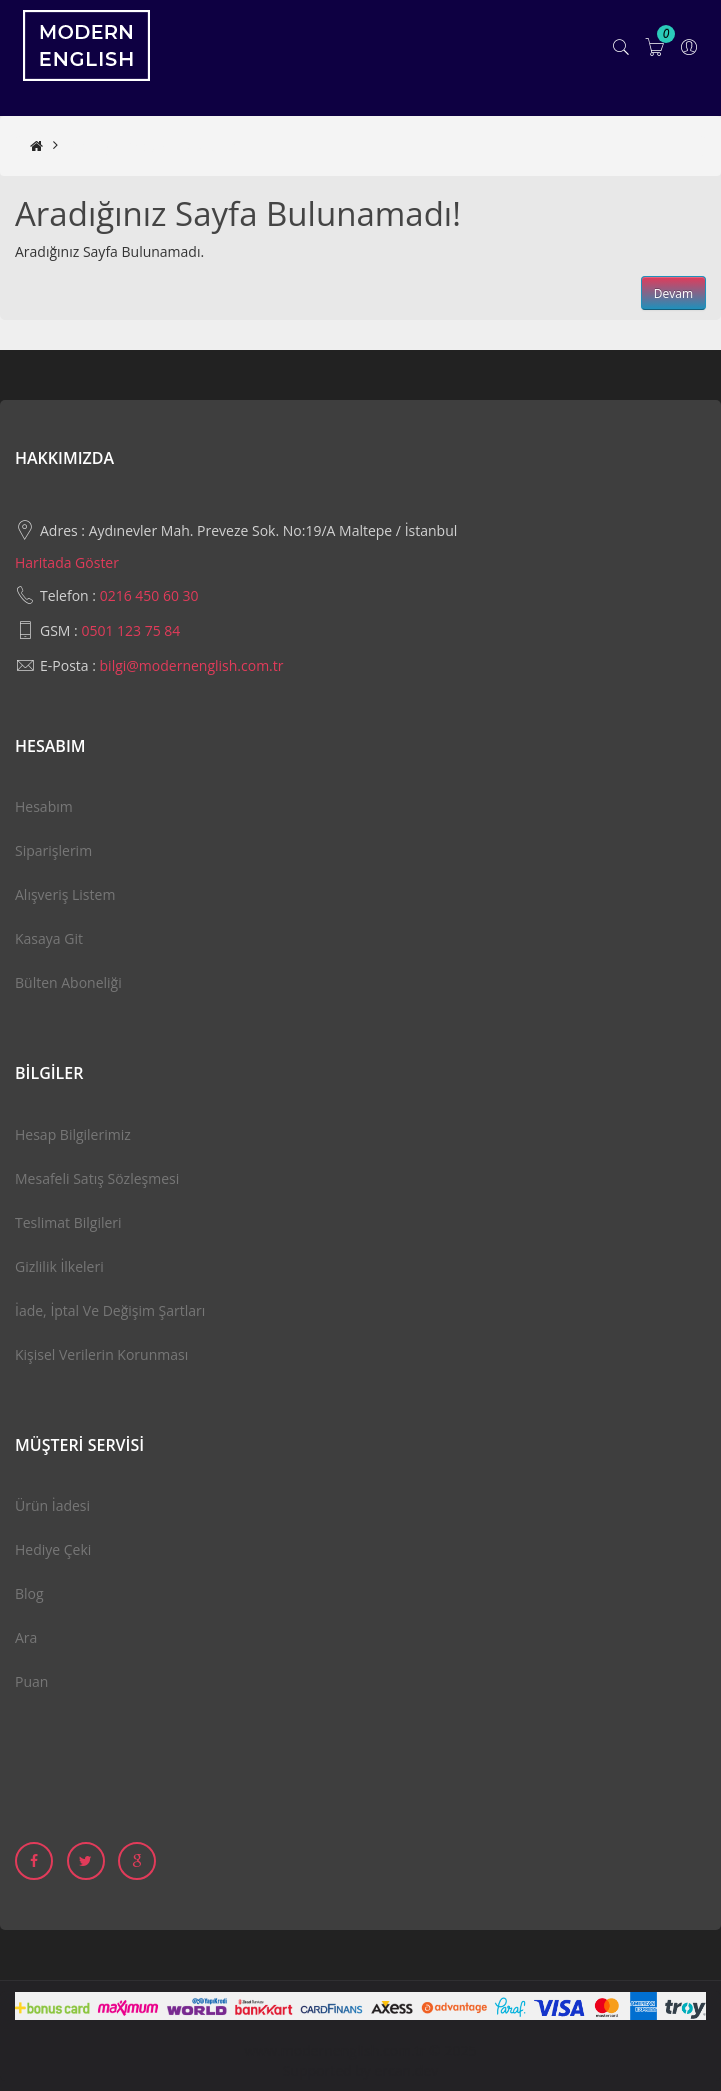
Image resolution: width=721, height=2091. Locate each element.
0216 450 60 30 (149, 595)
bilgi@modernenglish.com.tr (192, 665)
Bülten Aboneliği (68, 982)
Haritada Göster (67, 562)
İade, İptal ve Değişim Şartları (110, 1310)
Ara (26, 1637)
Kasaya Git (49, 938)
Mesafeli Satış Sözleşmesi (97, 1178)
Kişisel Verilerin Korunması (101, 1354)
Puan (31, 1681)
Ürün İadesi (52, 1505)
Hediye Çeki (53, 1549)
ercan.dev (407, 2070)
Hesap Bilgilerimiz (73, 1134)
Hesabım (44, 806)
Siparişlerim (53, 850)
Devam (673, 293)
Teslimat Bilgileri (68, 1222)
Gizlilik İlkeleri (59, 1266)
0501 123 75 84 (130, 630)
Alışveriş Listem (65, 894)
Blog (29, 1593)
